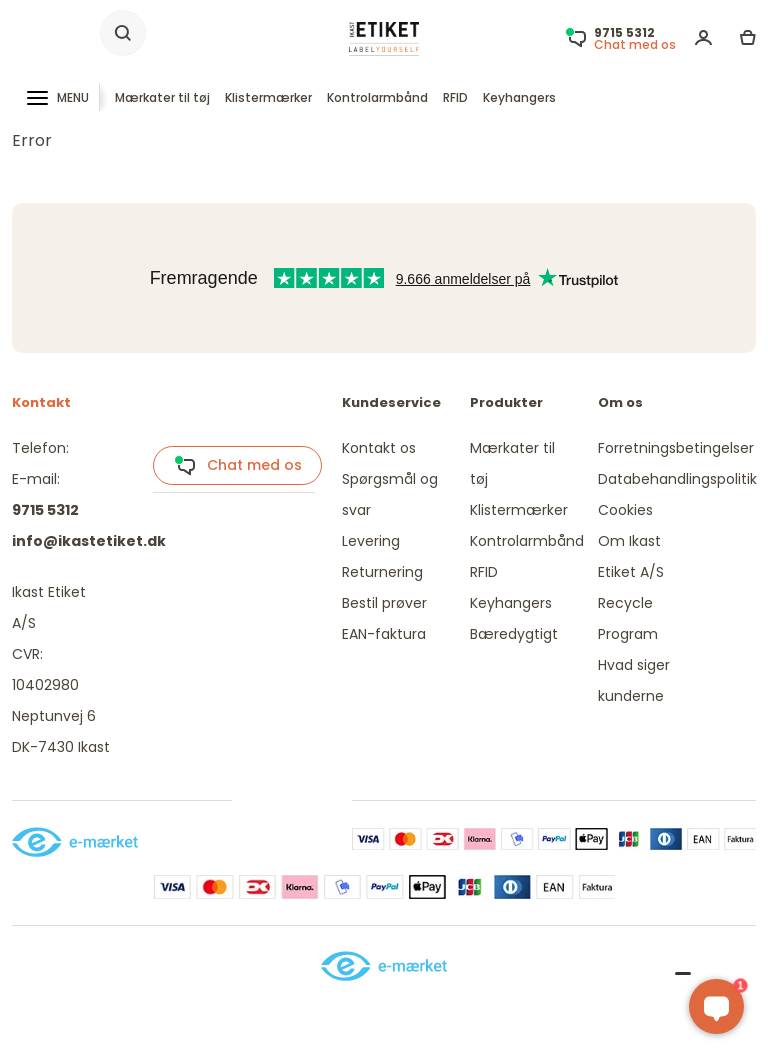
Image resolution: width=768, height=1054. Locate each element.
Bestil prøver (384, 603)
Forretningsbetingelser (676, 448)
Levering (371, 541)
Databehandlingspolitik (677, 479)
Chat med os (238, 466)
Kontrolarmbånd (377, 97)
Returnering (382, 572)
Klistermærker (268, 97)
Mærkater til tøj (162, 97)
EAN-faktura (384, 634)
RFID (455, 97)
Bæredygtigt (514, 634)
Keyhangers (519, 97)
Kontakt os (379, 448)
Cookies (625, 510)
